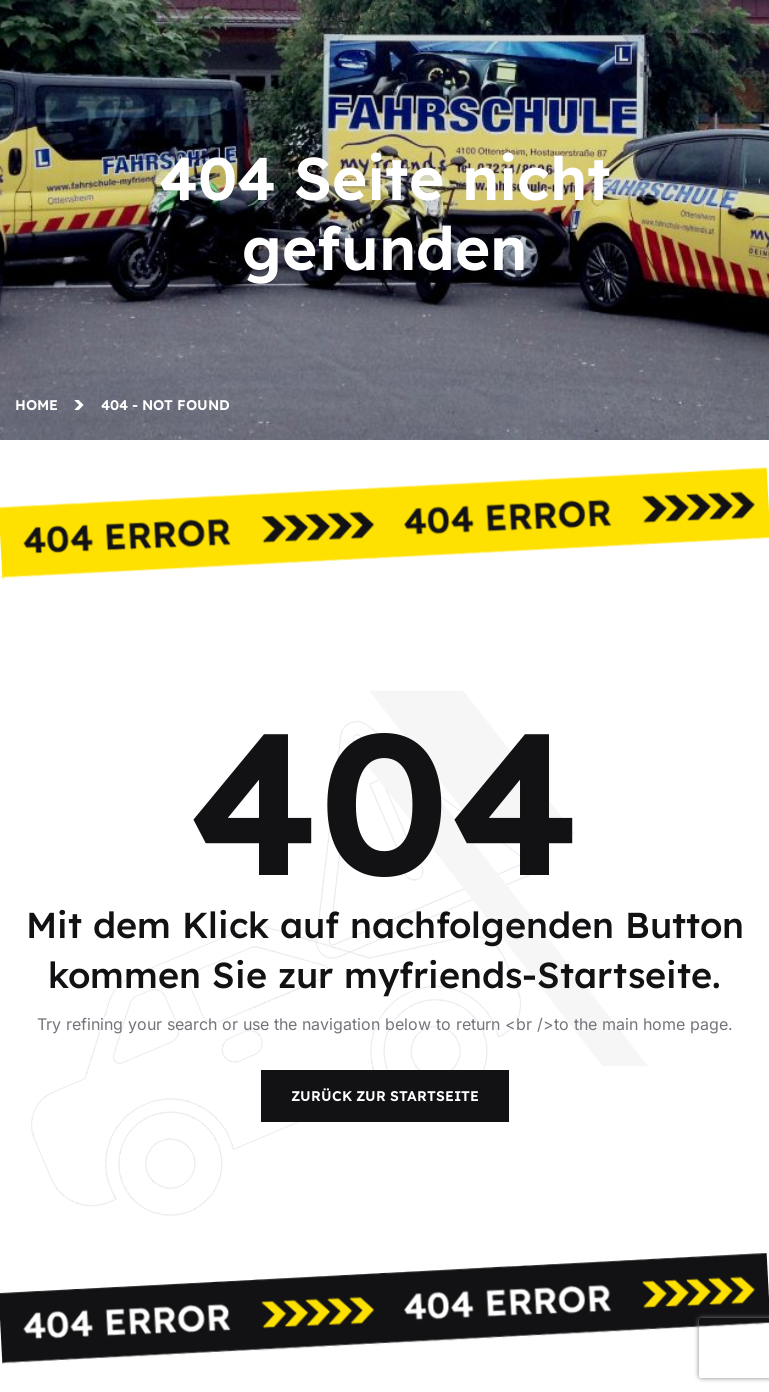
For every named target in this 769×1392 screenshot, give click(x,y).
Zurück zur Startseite (385, 1096)
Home (40, 405)
